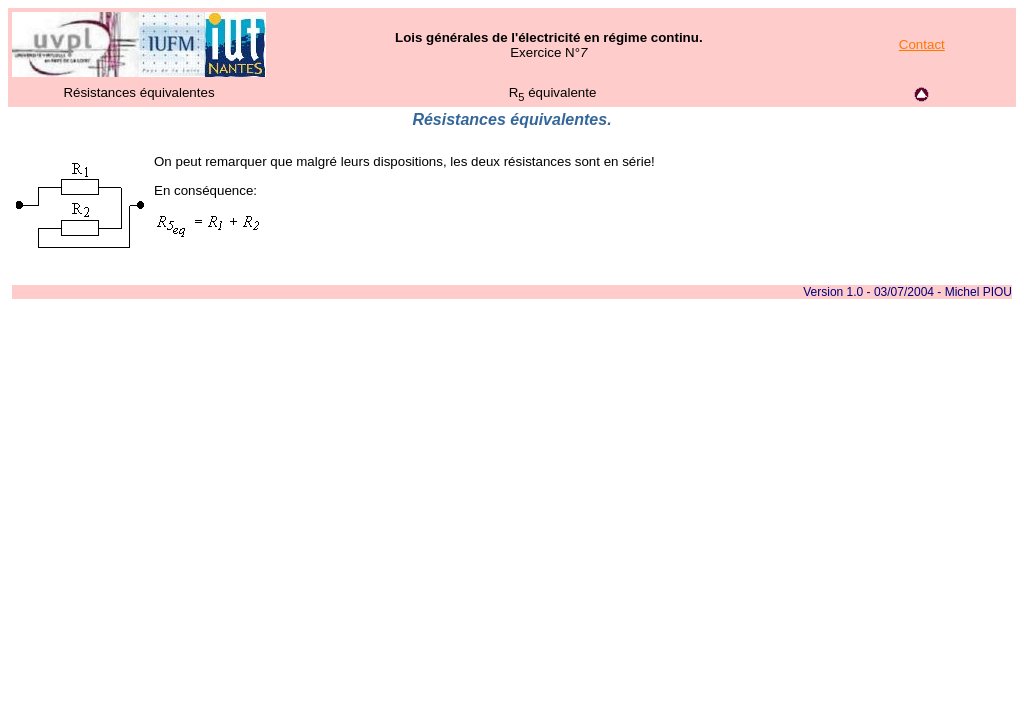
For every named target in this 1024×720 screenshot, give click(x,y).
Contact (922, 44)
